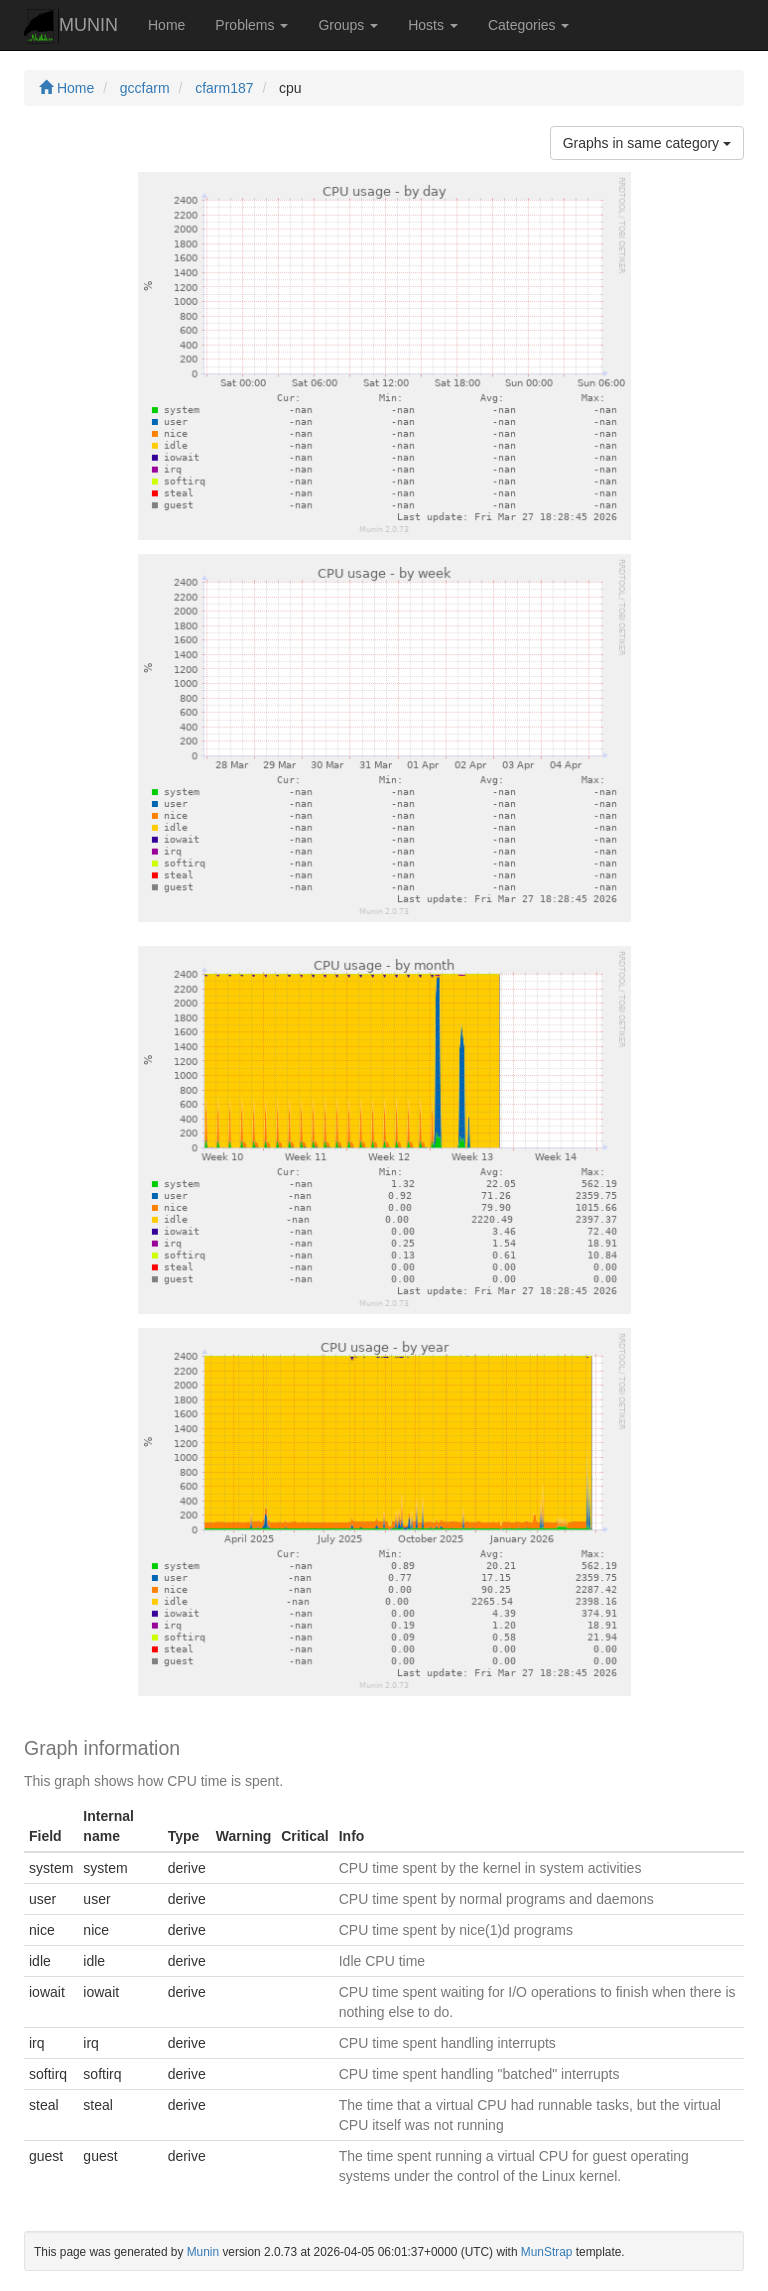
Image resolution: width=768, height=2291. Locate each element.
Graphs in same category (647, 143)
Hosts (433, 25)
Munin (203, 2252)
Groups (348, 25)
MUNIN (71, 26)
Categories (529, 25)
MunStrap (547, 2252)
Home (166, 25)
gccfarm (145, 88)
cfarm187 (224, 88)
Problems (251, 25)
